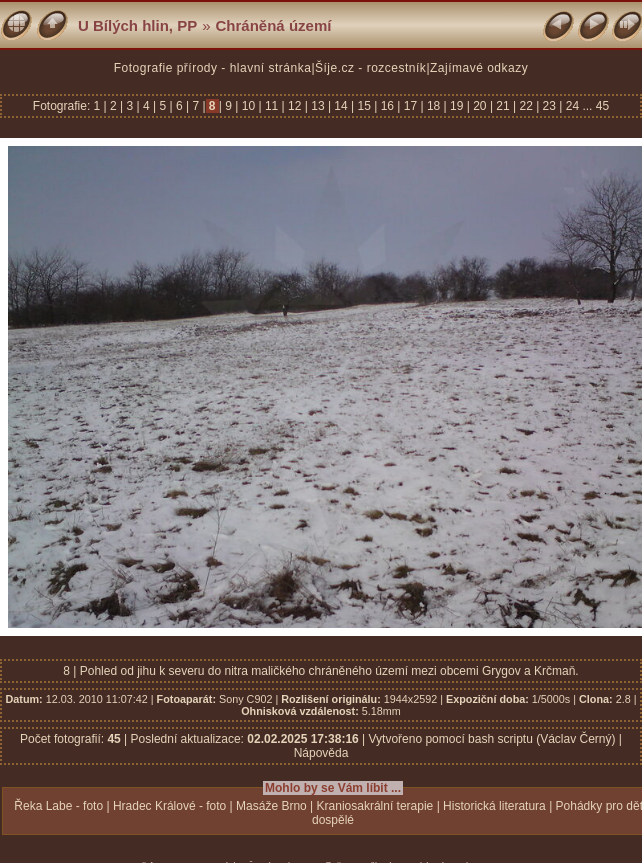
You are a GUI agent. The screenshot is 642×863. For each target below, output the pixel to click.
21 (503, 106)
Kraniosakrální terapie (375, 806)
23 (549, 106)
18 (434, 106)
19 (457, 106)
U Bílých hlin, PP (137, 25)
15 (364, 106)
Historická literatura (494, 806)
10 (248, 106)
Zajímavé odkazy (479, 68)
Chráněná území (274, 25)
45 (602, 106)
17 (410, 106)
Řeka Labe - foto (58, 806)
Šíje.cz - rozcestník (370, 68)
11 (272, 106)
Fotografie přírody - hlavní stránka (213, 68)
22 (526, 106)
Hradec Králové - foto (169, 806)
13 (318, 106)
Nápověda (321, 753)
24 (572, 106)
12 (295, 106)
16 (387, 106)
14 (341, 106)
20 (480, 106)
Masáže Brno (271, 806)
